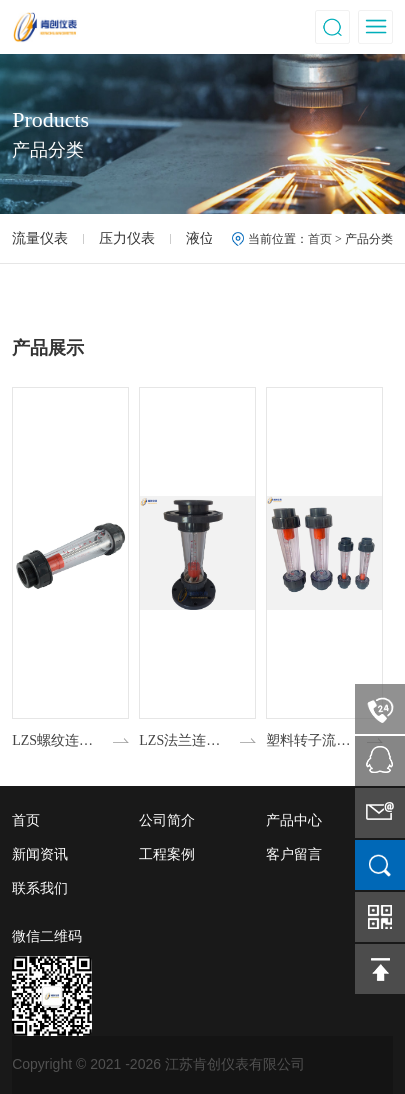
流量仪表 (40, 238)
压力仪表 (127, 238)
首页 (320, 239)
